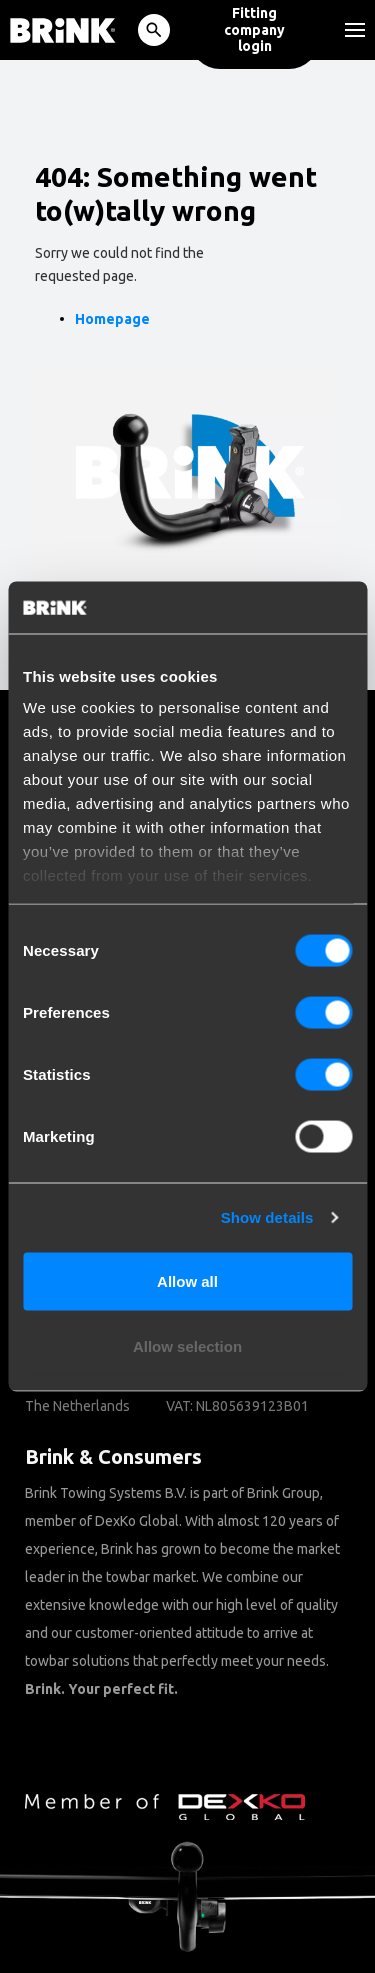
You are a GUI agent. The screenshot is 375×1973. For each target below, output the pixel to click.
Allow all (187, 1280)
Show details (267, 1217)
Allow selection (187, 1346)
